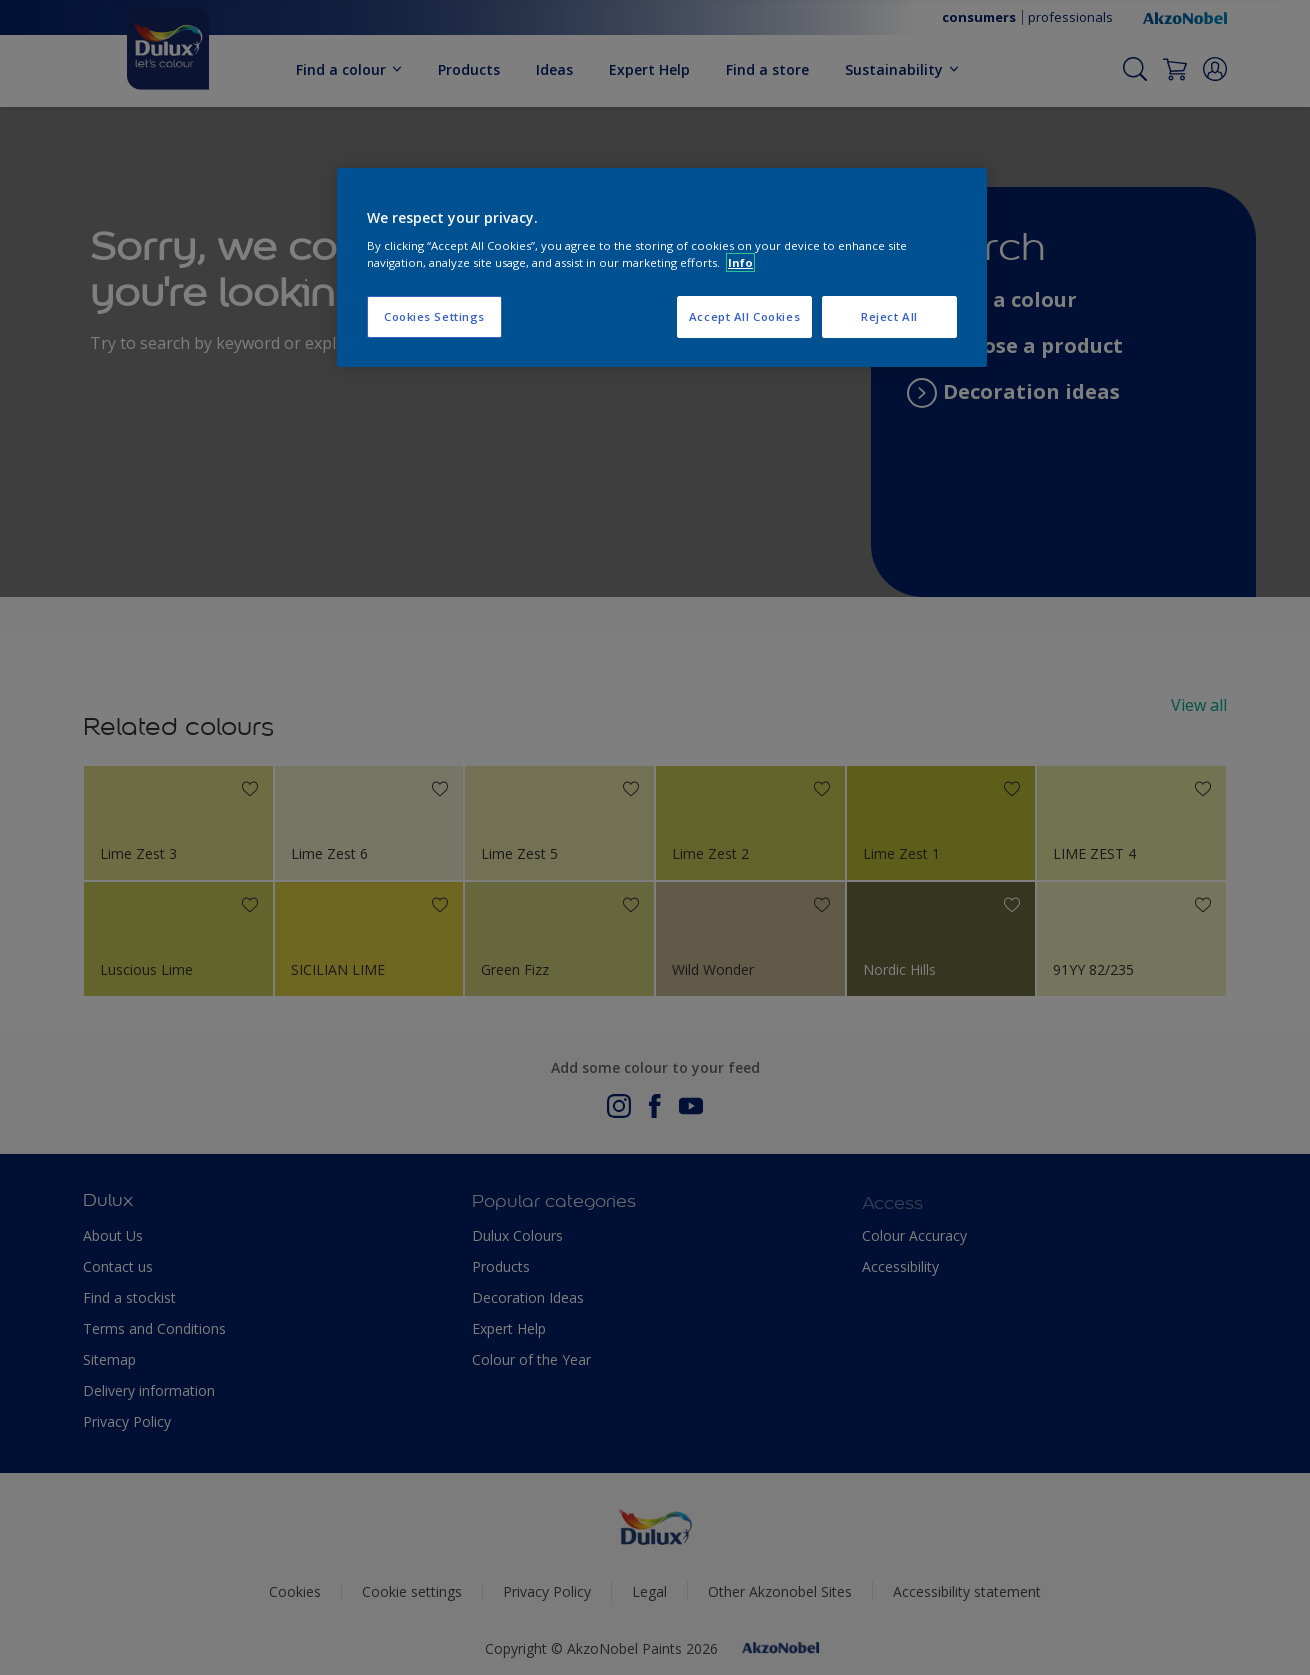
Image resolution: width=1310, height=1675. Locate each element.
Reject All (889, 316)
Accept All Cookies (744, 316)
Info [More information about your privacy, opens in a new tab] (740, 262)
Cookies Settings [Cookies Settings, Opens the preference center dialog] (434, 316)
